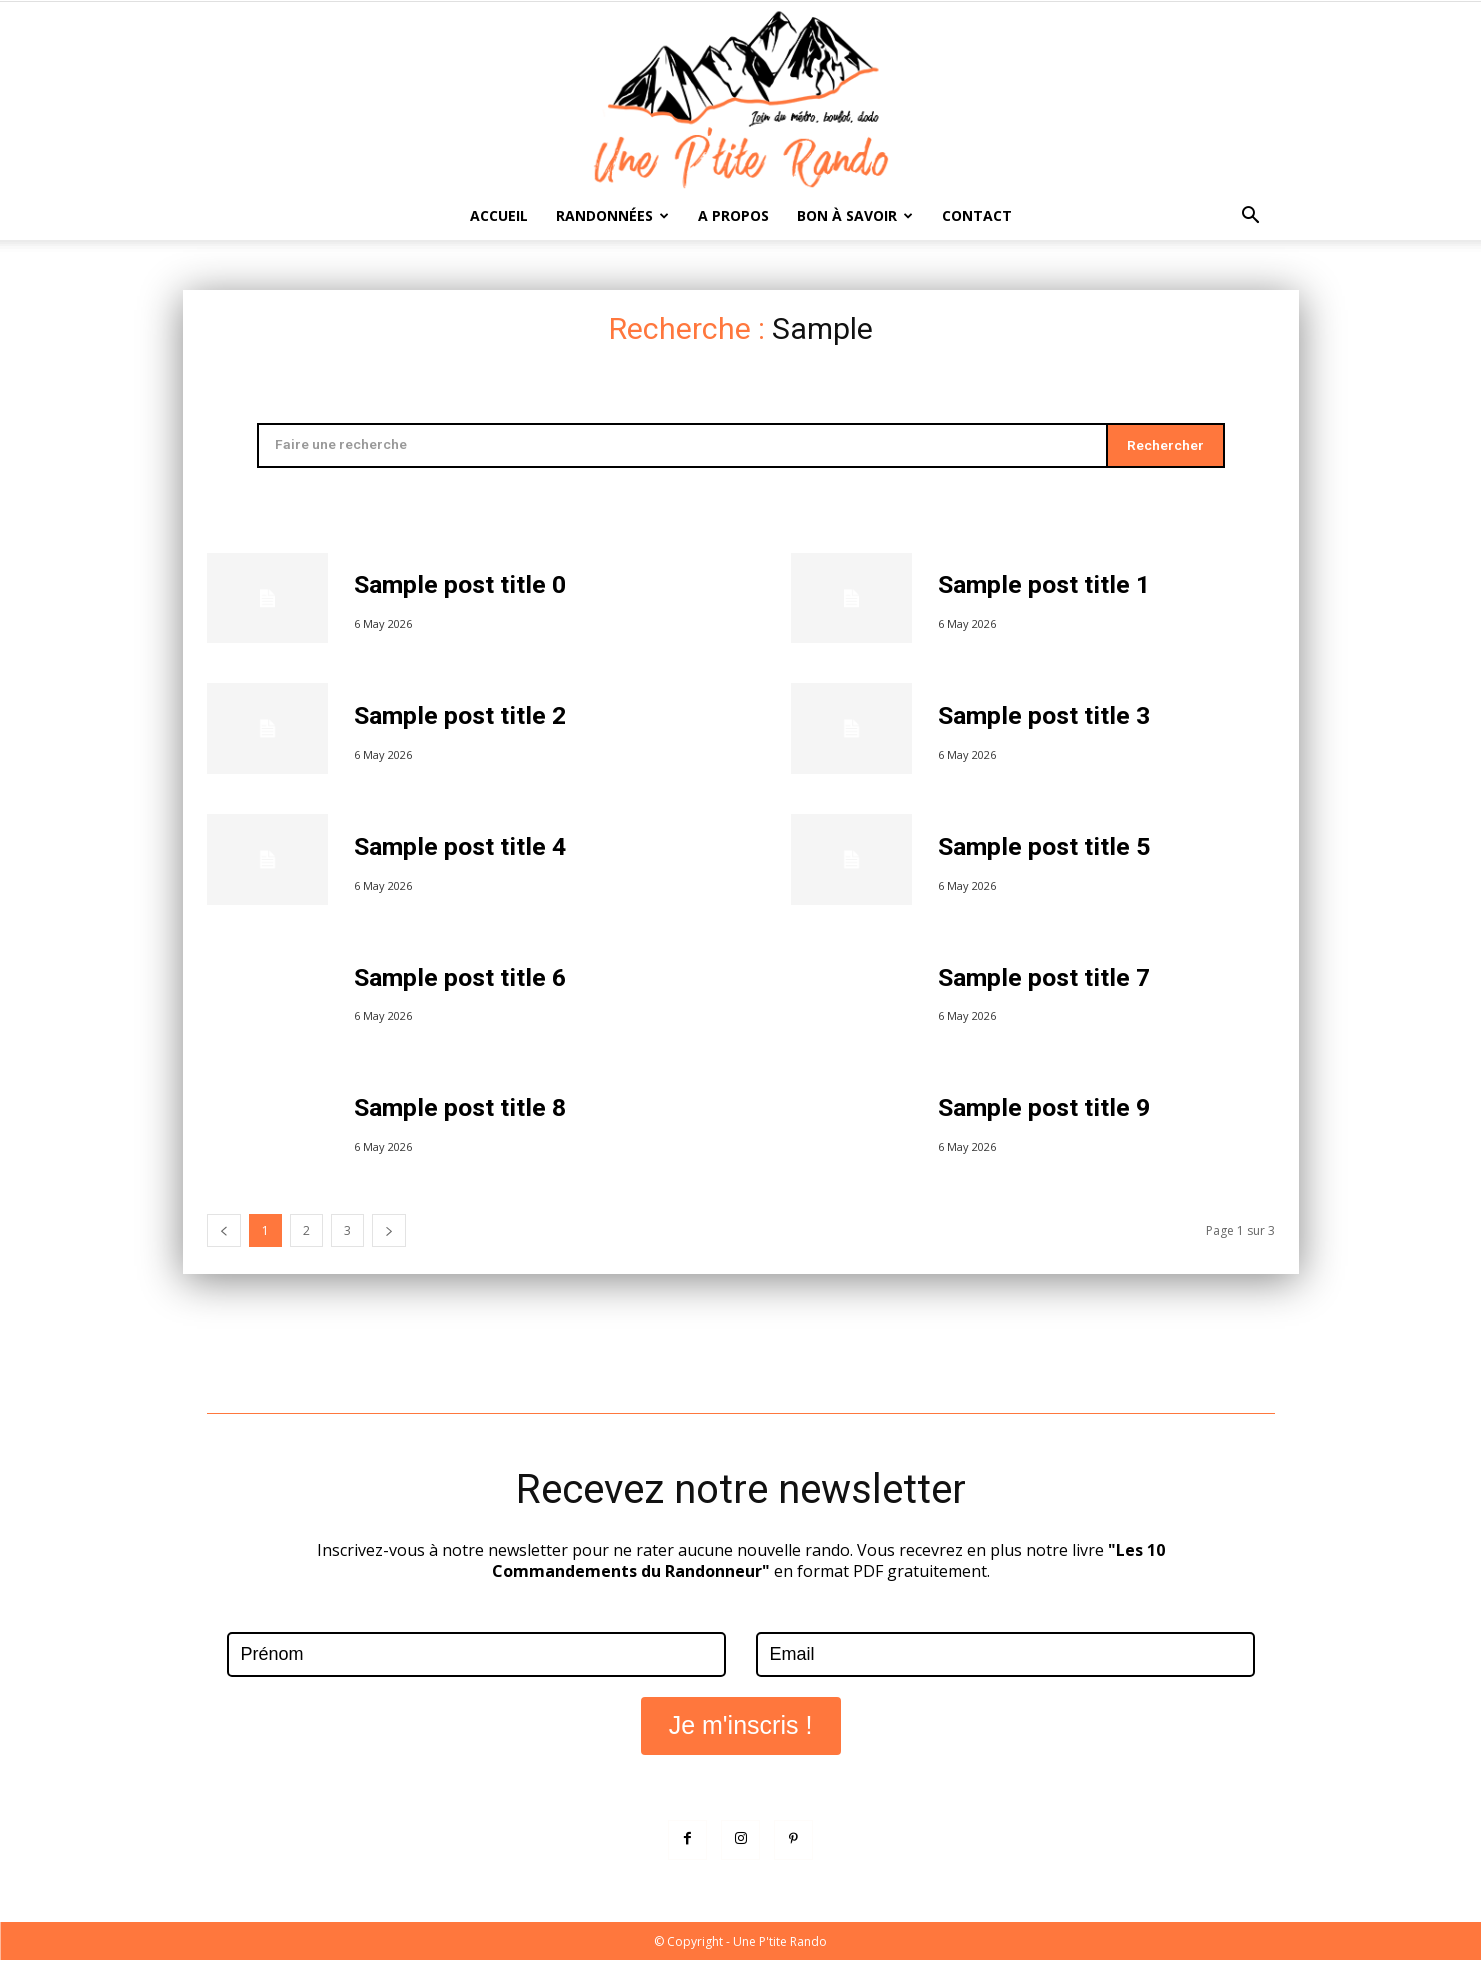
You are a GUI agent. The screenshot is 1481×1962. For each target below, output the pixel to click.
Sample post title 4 (461, 848)
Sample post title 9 (1045, 1109)
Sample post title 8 (461, 1109)
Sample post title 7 (1045, 979)
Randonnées (612, 215)
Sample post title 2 (461, 717)
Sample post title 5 (1045, 848)
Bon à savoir (855, 215)
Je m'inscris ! (741, 1726)
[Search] (1164, 446)
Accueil (499, 215)
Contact (977, 215)
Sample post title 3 (1045, 717)
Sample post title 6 (461, 979)
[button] (1251, 217)
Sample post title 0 (461, 586)
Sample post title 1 (1045, 586)
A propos (733, 215)
